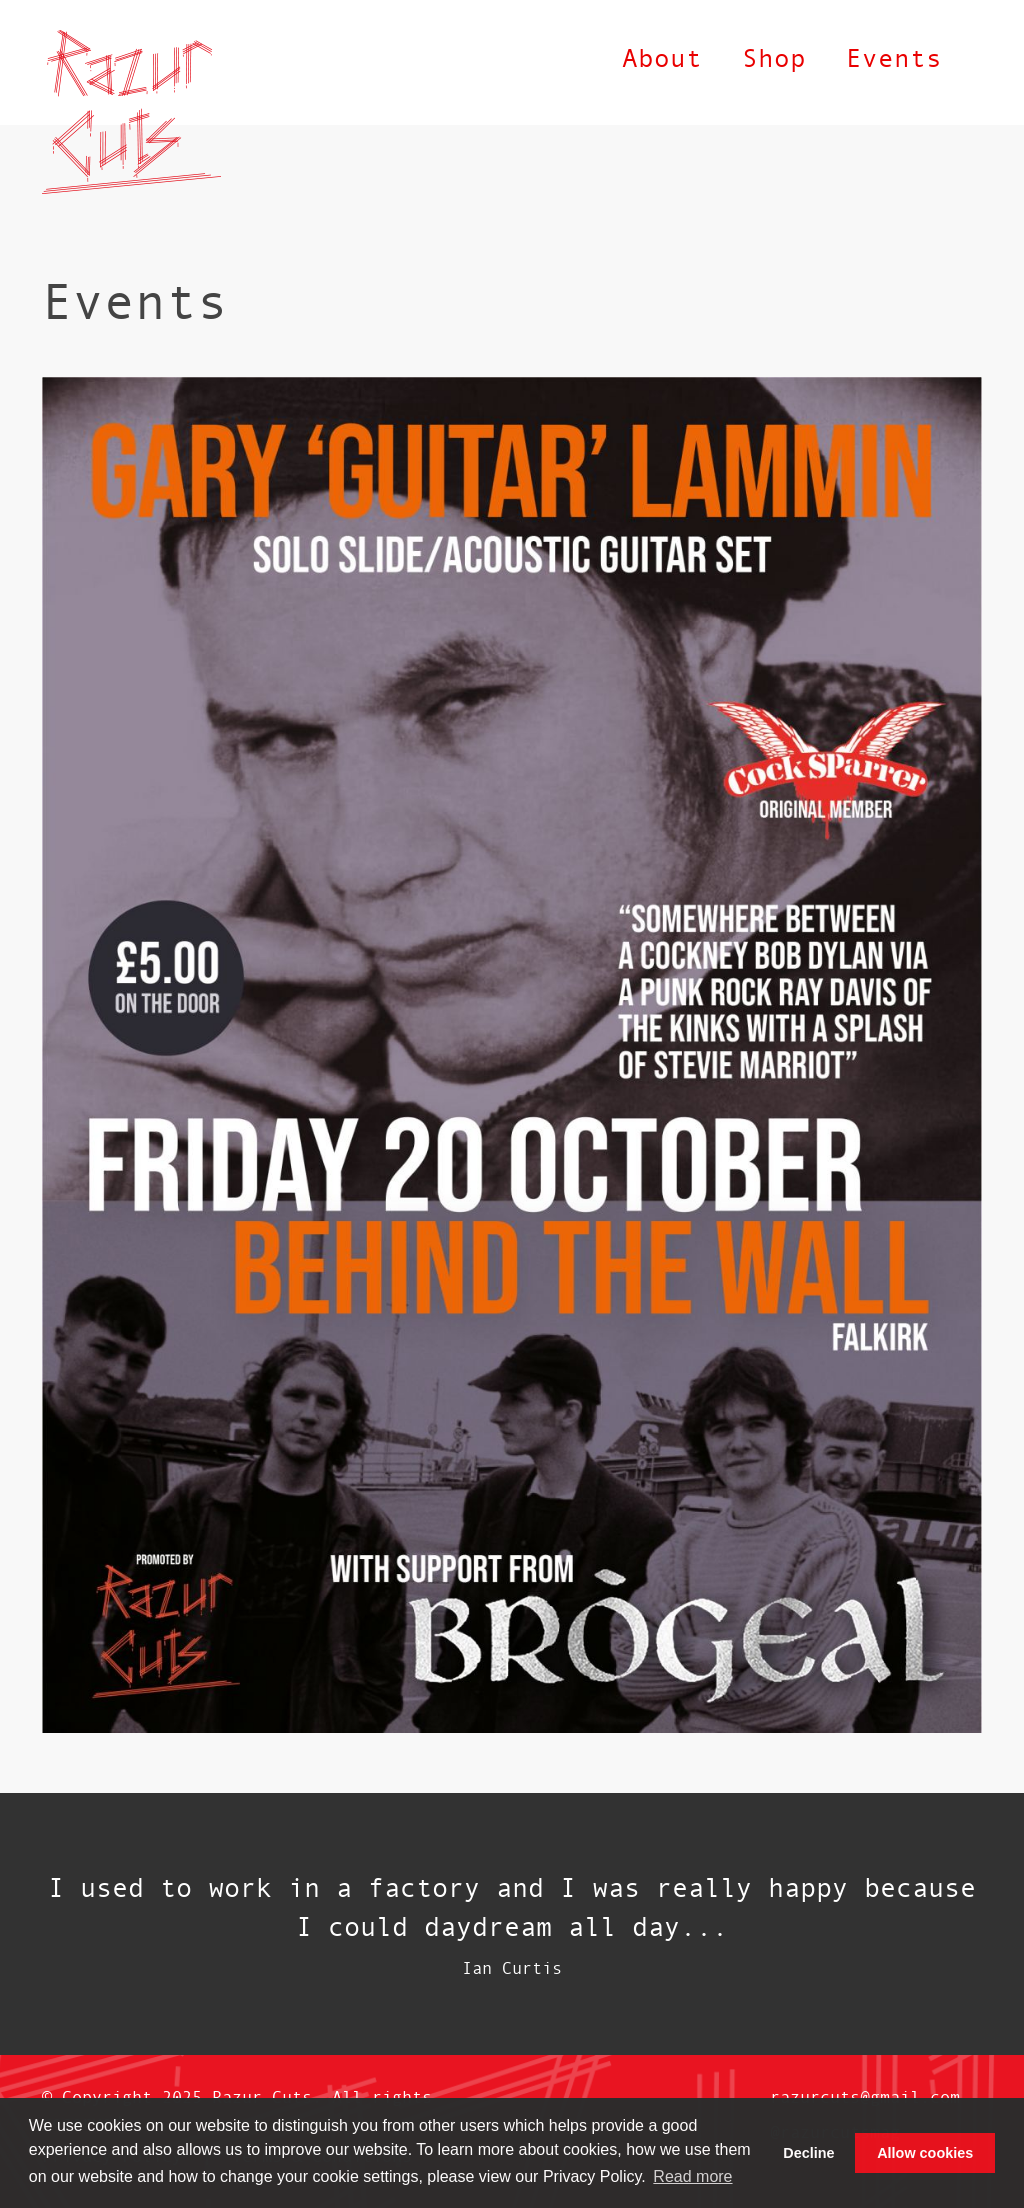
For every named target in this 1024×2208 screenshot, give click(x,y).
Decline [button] (808, 2153)
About (662, 57)
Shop (774, 57)
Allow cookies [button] (925, 2153)
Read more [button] (692, 2176)
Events (894, 57)
